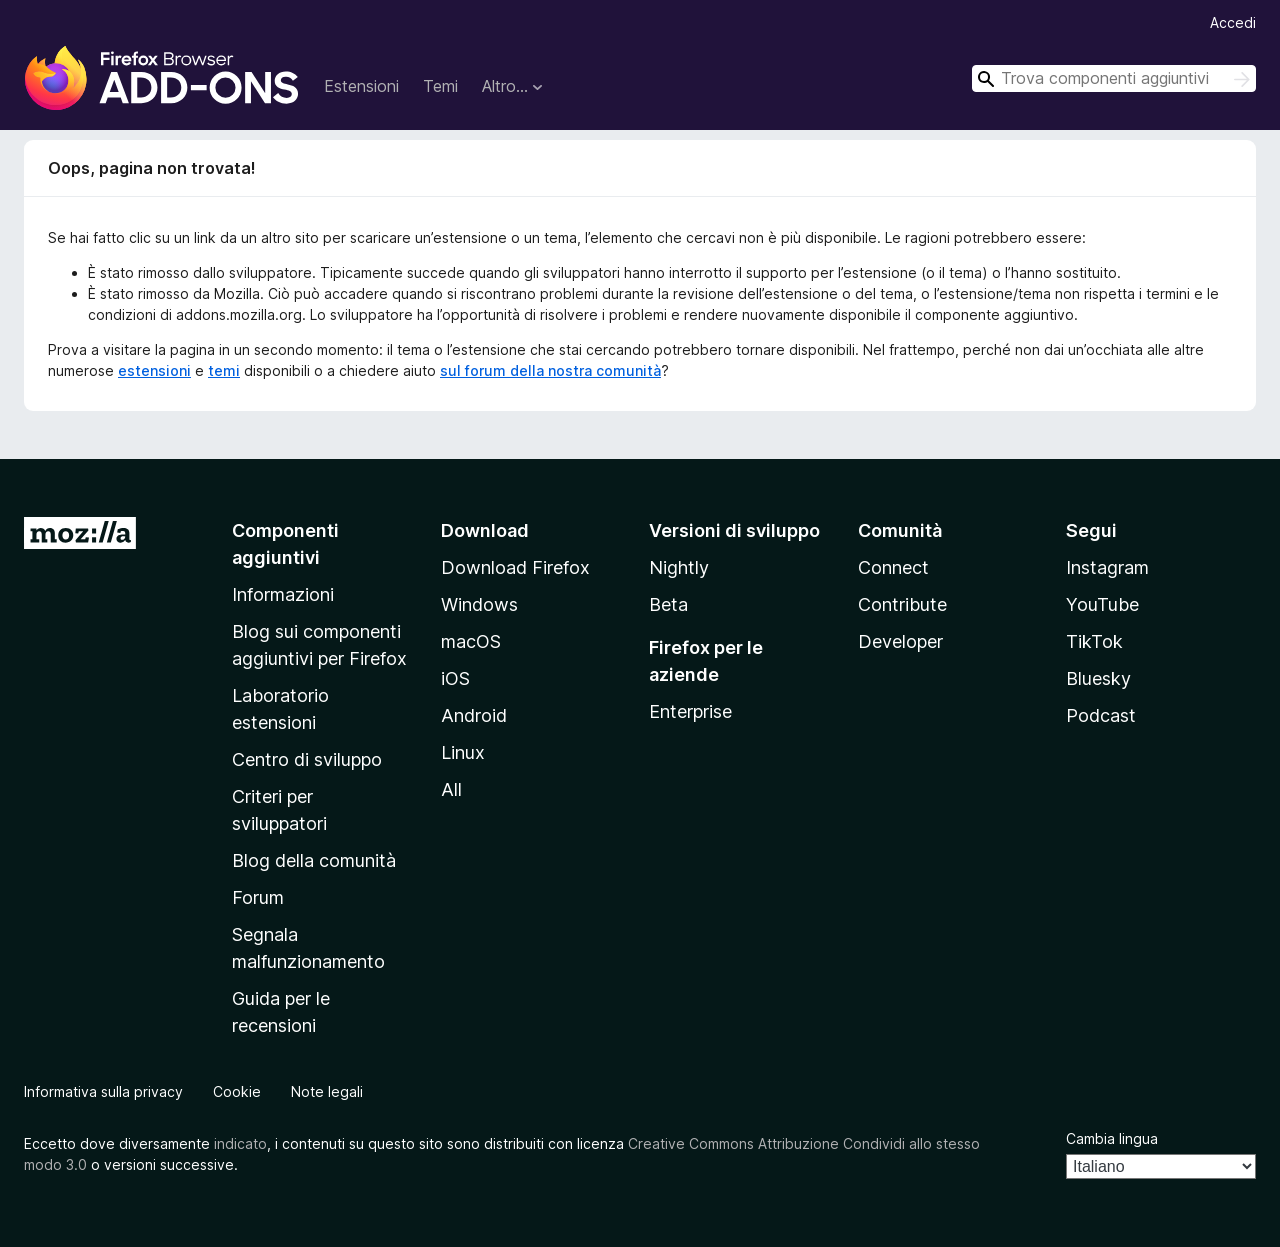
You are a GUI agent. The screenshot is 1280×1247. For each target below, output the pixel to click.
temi (224, 370)
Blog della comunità (314, 860)
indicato (240, 1143)
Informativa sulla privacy (103, 1091)
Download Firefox (515, 567)
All (451, 789)
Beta (668, 604)
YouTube (1102, 604)
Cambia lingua (1112, 1138)
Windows (479, 604)
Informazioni (283, 594)
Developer (900, 641)
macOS (471, 641)
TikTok (1094, 641)
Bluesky (1098, 678)
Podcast (1101, 715)
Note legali (327, 1091)
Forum (258, 897)
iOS (455, 678)
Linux (463, 752)
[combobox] (1114, 78)
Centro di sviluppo (307, 759)
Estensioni (361, 86)
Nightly (679, 567)
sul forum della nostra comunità (550, 370)
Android (474, 715)
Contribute (902, 604)
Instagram (1107, 567)
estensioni (154, 370)
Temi (440, 86)
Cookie (237, 1091)
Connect (893, 567)
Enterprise (690, 711)
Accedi (1233, 22)
